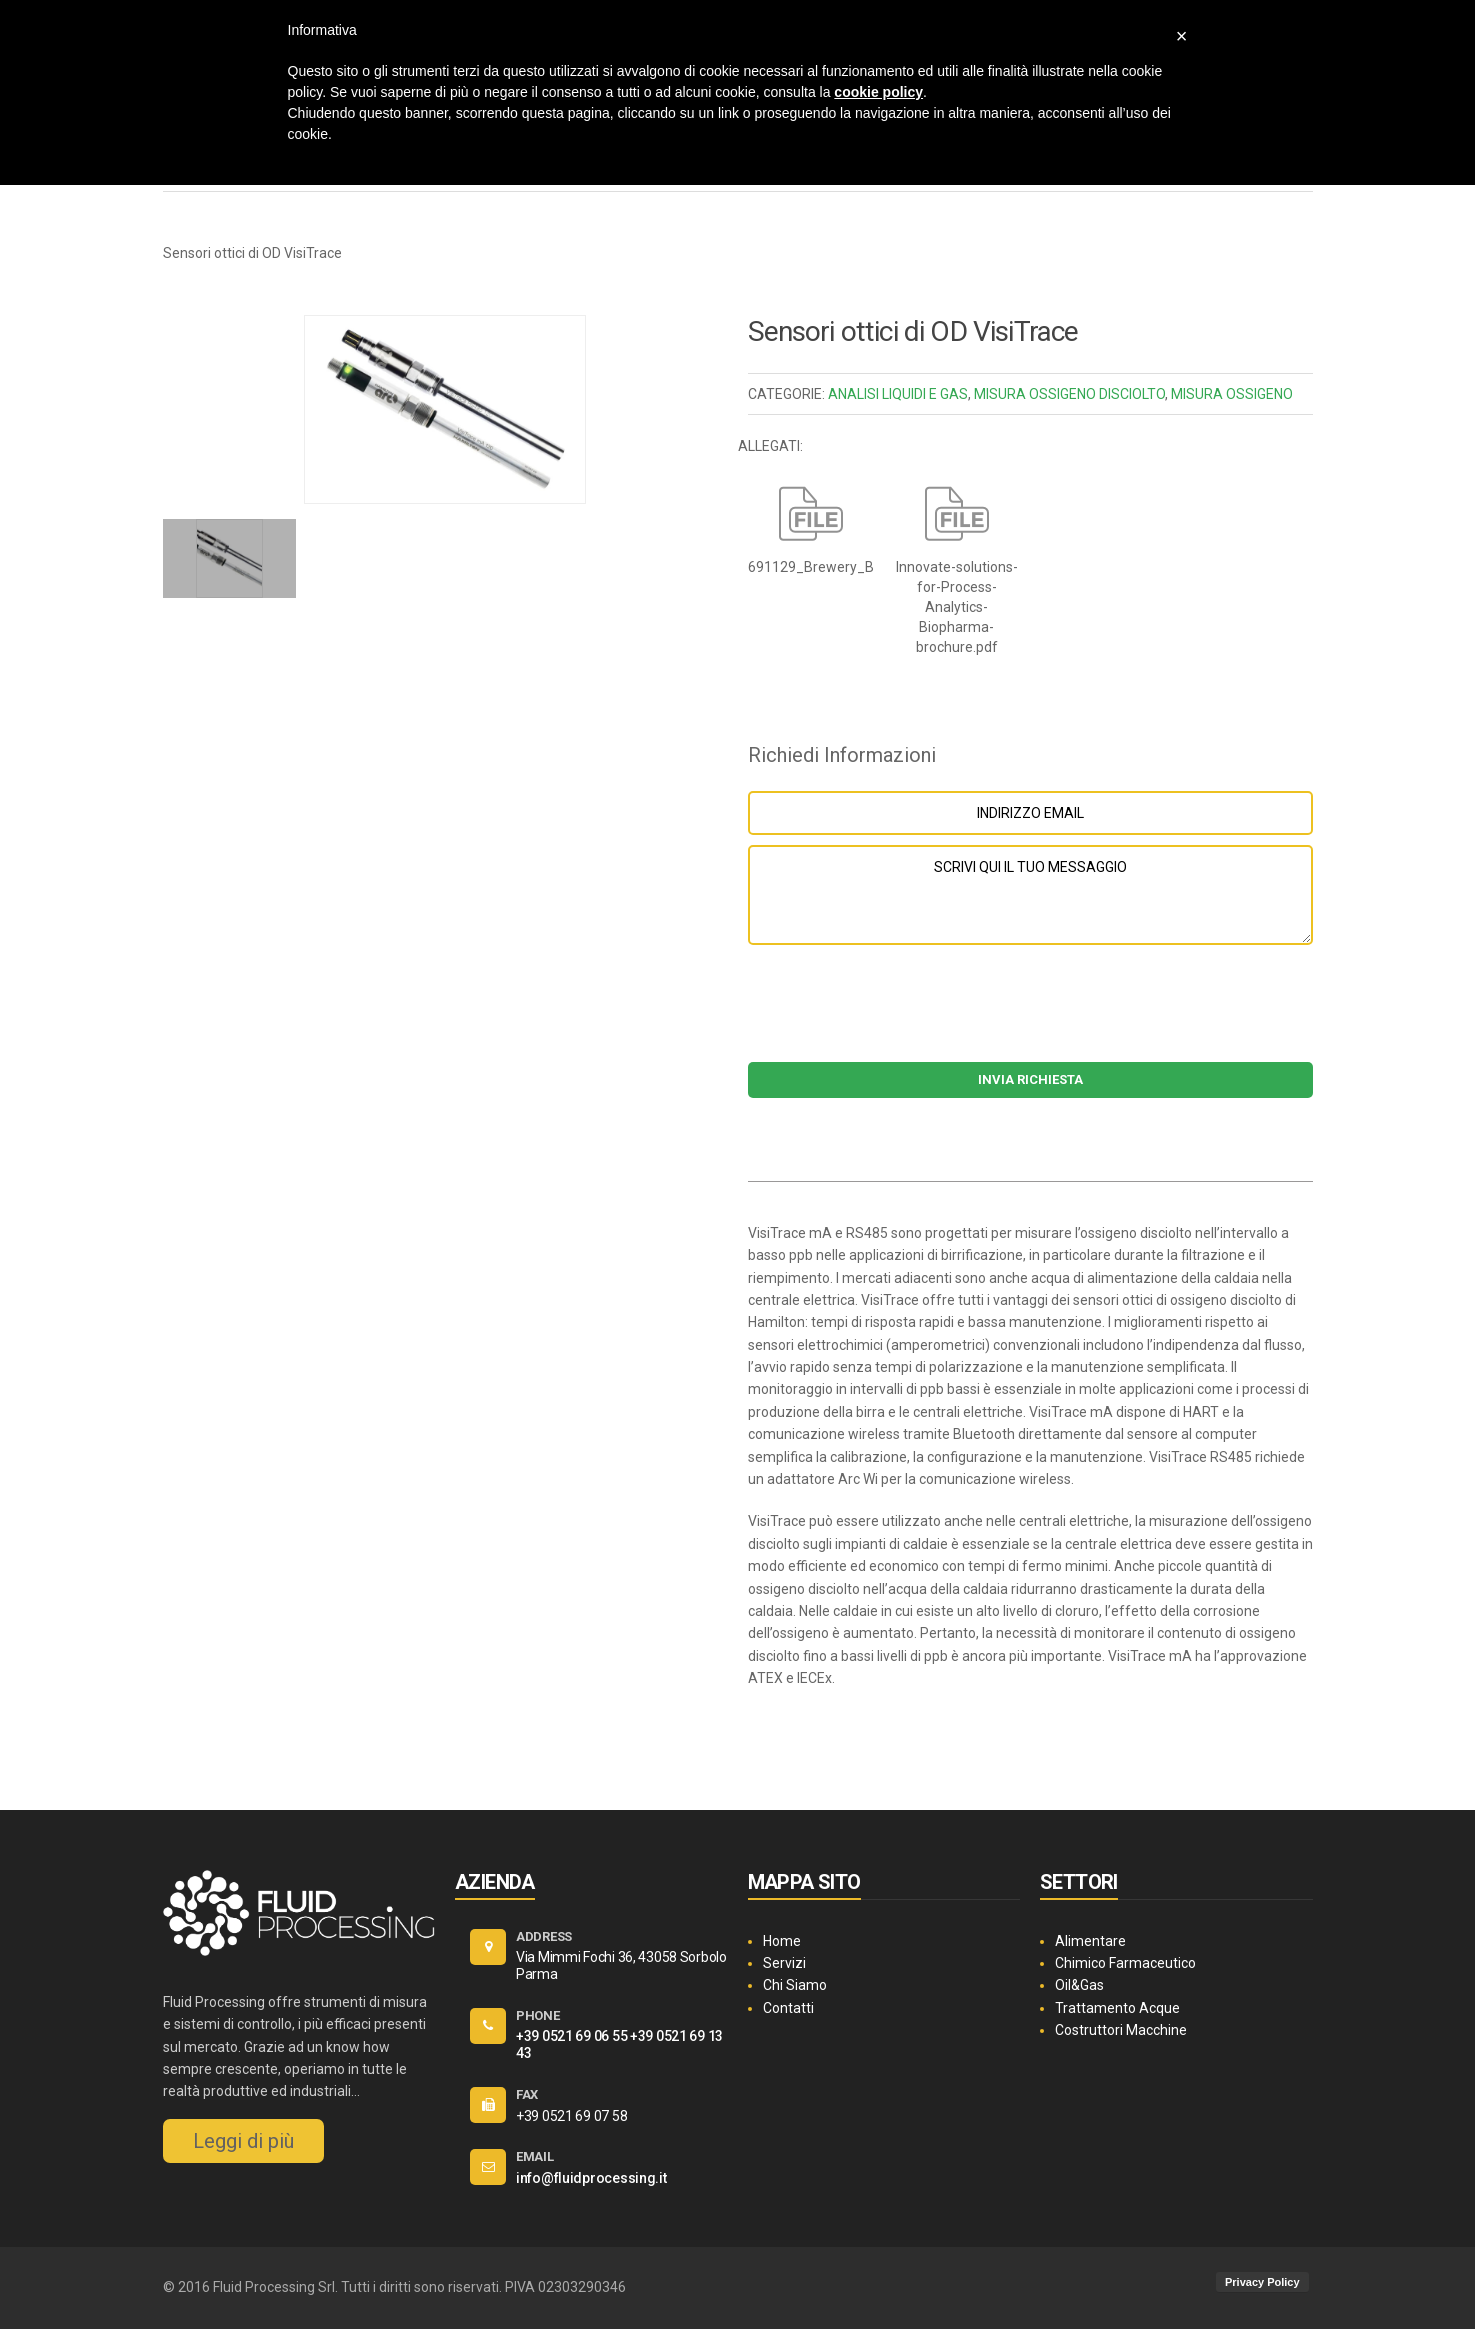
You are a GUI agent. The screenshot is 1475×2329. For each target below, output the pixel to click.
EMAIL (535, 2156)
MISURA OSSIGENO (1232, 394)
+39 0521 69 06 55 (571, 2036)
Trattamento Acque (1117, 2008)
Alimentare (1090, 1941)
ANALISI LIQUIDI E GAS (898, 394)
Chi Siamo (795, 1985)
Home (782, 1941)
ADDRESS (544, 1936)
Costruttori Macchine (1121, 2030)
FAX (527, 2094)
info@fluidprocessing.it (591, 2178)
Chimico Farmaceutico (1125, 1963)
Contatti (788, 2008)
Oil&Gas (1079, 1985)
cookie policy (878, 92)
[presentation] (1030, 1013)
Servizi (784, 1963)
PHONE (538, 2015)
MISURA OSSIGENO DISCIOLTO (1069, 394)
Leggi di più (243, 2141)
